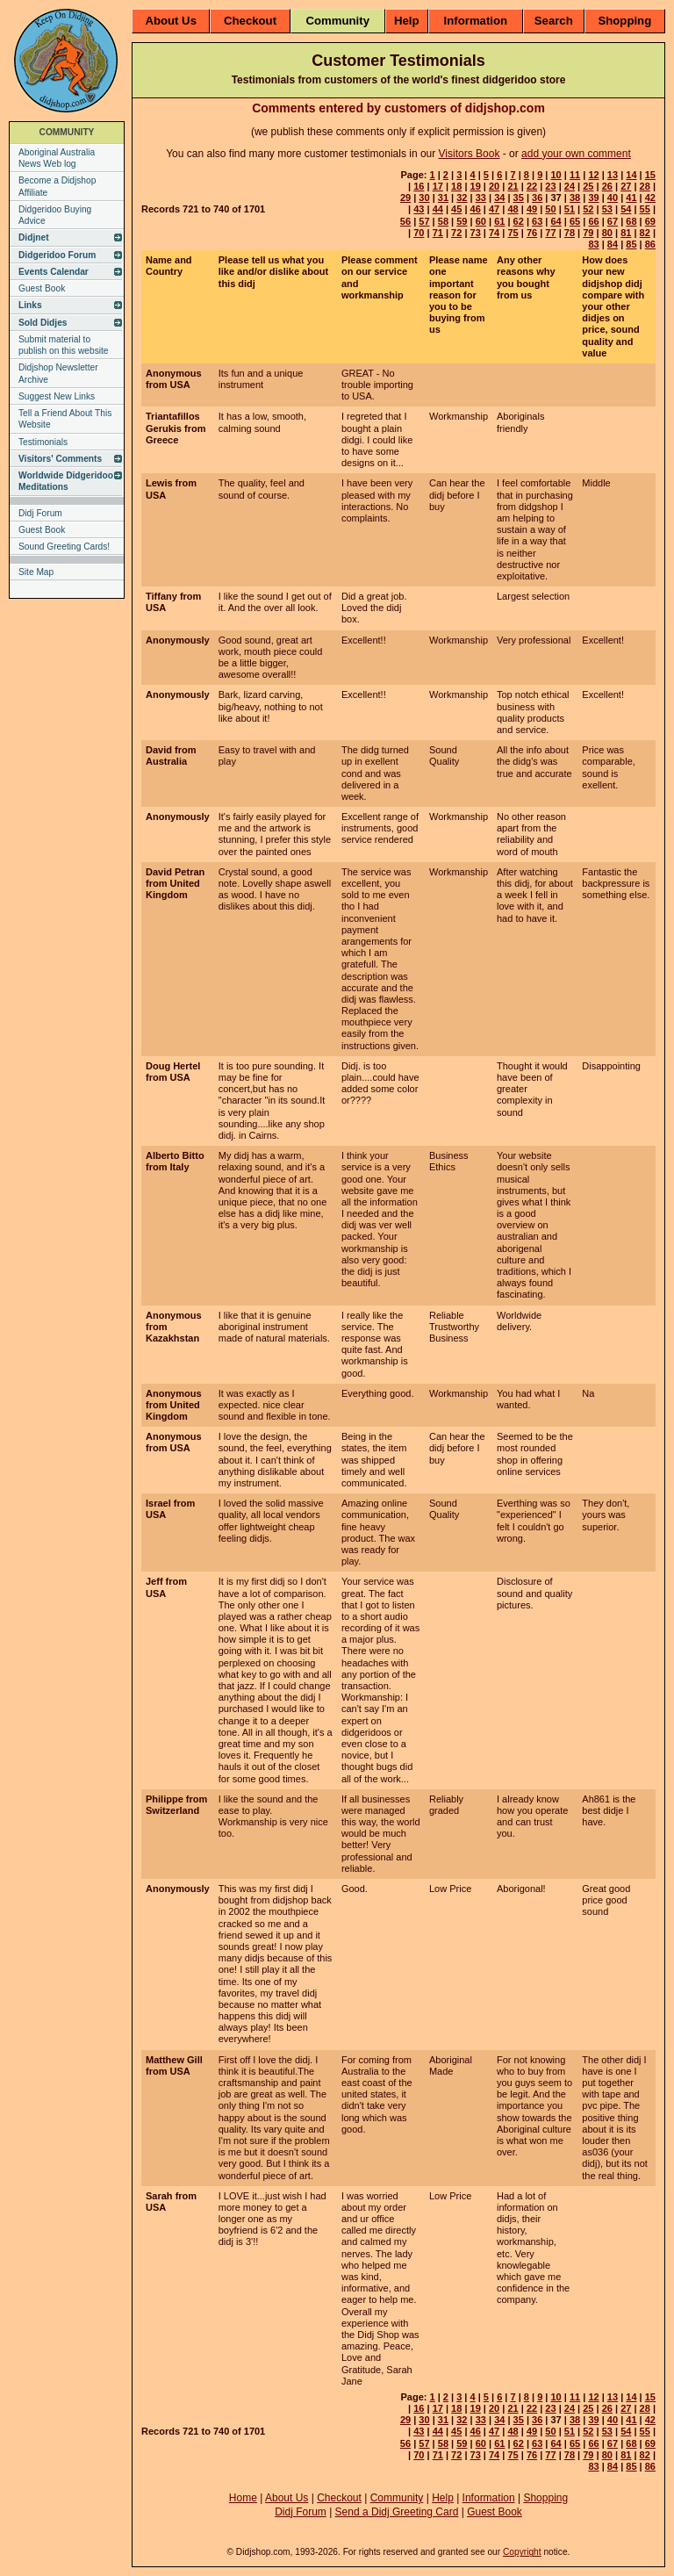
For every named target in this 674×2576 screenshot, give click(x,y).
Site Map (36, 572)
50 (550, 209)
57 (424, 221)
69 (650, 221)
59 (461, 221)
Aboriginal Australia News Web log (56, 158)
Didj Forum (40, 513)
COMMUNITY (67, 132)
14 (631, 174)
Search (553, 20)
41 (631, 197)
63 (537, 221)
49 (532, 209)
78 (569, 232)
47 (494, 209)
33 (481, 197)
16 (418, 186)
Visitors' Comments (60, 459)
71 (438, 232)
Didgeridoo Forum (57, 255)
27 (625, 186)
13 (612, 174)
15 (650, 174)
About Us (171, 20)
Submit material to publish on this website (63, 345)
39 (593, 197)
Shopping (624, 20)
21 (512, 186)
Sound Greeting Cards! (64, 546)
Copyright (522, 2552)
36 (537, 197)
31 (443, 197)
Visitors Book (469, 154)
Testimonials (43, 442)
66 (593, 221)
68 (631, 221)
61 (499, 221)
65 (575, 221)
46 (475, 209)
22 (532, 186)
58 (443, 221)
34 (499, 197)
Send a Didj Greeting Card (397, 2512)
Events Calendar (53, 272)
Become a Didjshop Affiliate (57, 186)
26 (607, 186)
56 (405, 221)
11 (575, 174)
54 (625, 209)
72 (456, 232)
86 (650, 244)
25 (588, 186)
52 (588, 209)
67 (612, 221)
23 (550, 186)
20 (494, 186)
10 (555, 174)
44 (438, 209)
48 (512, 209)
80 (607, 232)
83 (593, 244)
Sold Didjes (42, 322)
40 (612, 197)
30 (424, 197)
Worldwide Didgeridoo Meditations (65, 481)
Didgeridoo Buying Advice (54, 215)
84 (612, 244)
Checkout (250, 20)
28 (645, 186)
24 (569, 186)
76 (532, 232)
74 (494, 232)
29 (405, 197)
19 (475, 186)
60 (481, 221)
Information (476, 20)
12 (593, 174)
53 (607, 209)
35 (518, 197)
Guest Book (41, 288)
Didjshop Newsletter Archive (58, 373)
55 (645, 209)
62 (518, 221)
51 (569, 209)
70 (418, 232)
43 (418, 209)
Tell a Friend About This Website (64, 418)
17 (438, 186)
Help (406, 20)
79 (588, 232)
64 (555, 221)
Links (30, 305)
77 (550, 232)
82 (645, 232)
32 (461, 197)
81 (625, 232)
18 (456, 186)
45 (456, 209)
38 (575, 197)
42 (650, 197)
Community (337, 20)
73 (475, 232)
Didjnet (33, 237)
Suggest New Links (56, 396)
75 (512, 232)
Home (243, 2498)
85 (631, 244)
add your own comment (576, 154)
